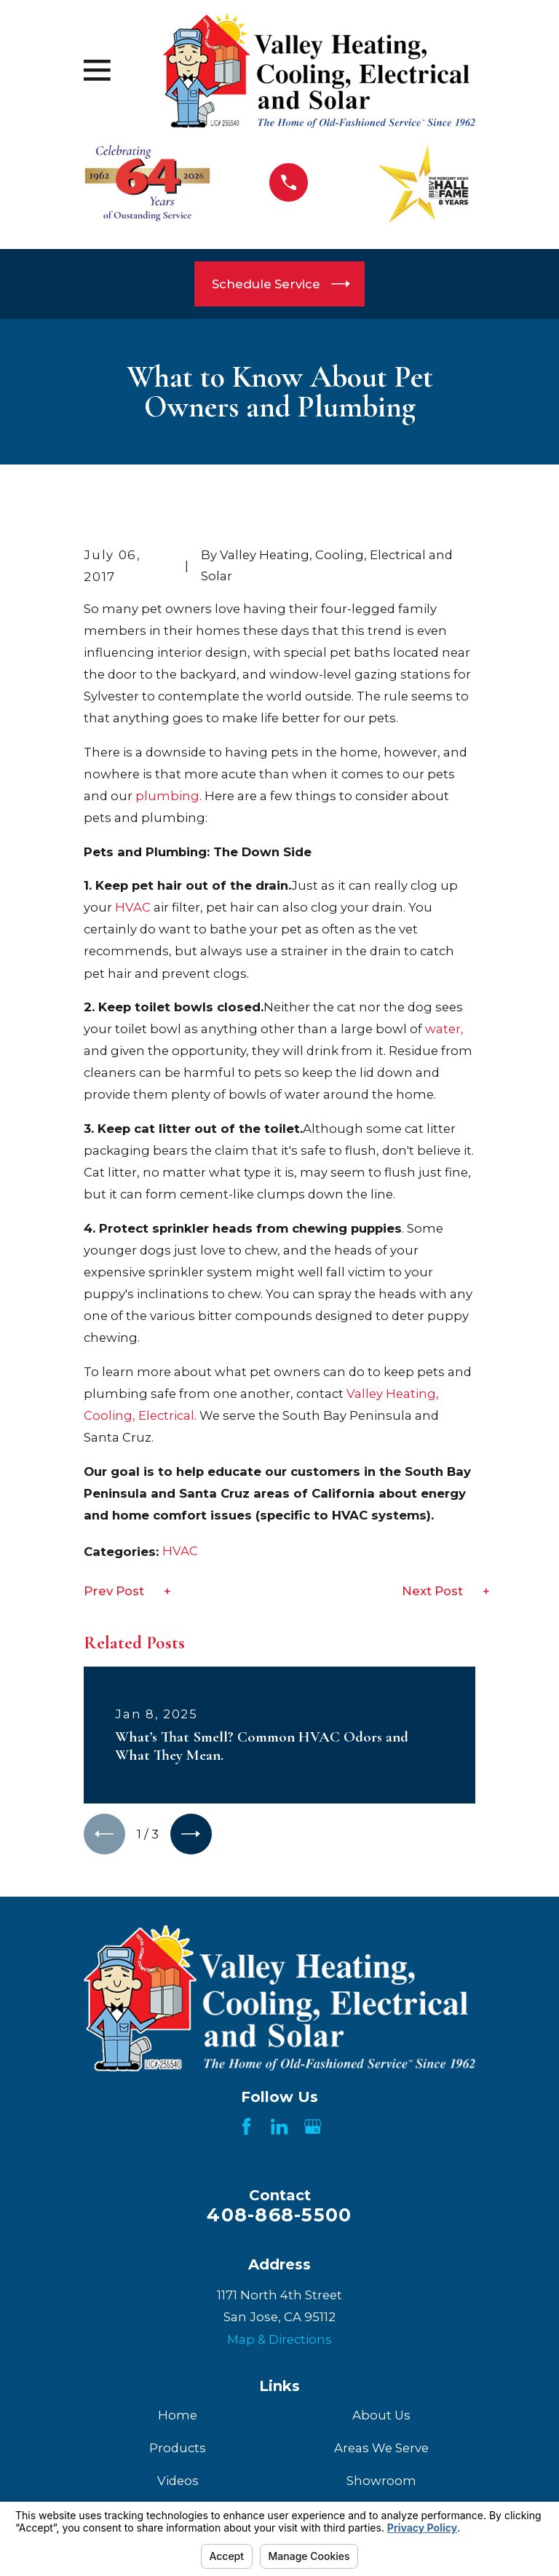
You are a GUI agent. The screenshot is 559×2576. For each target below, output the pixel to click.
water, (444, 1029)
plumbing (167, 796)
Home (177, 2417)
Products (177, 2450)
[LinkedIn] (279, 2128)
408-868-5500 (279, 2218)
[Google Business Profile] (312, 2128)
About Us (381, 2417)
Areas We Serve (381, 2450)
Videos (178, 2483)
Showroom (381, 2483)
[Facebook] (246, 2128)
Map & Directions (279, 2342)
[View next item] (196, 1835)
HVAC (133, 907)
